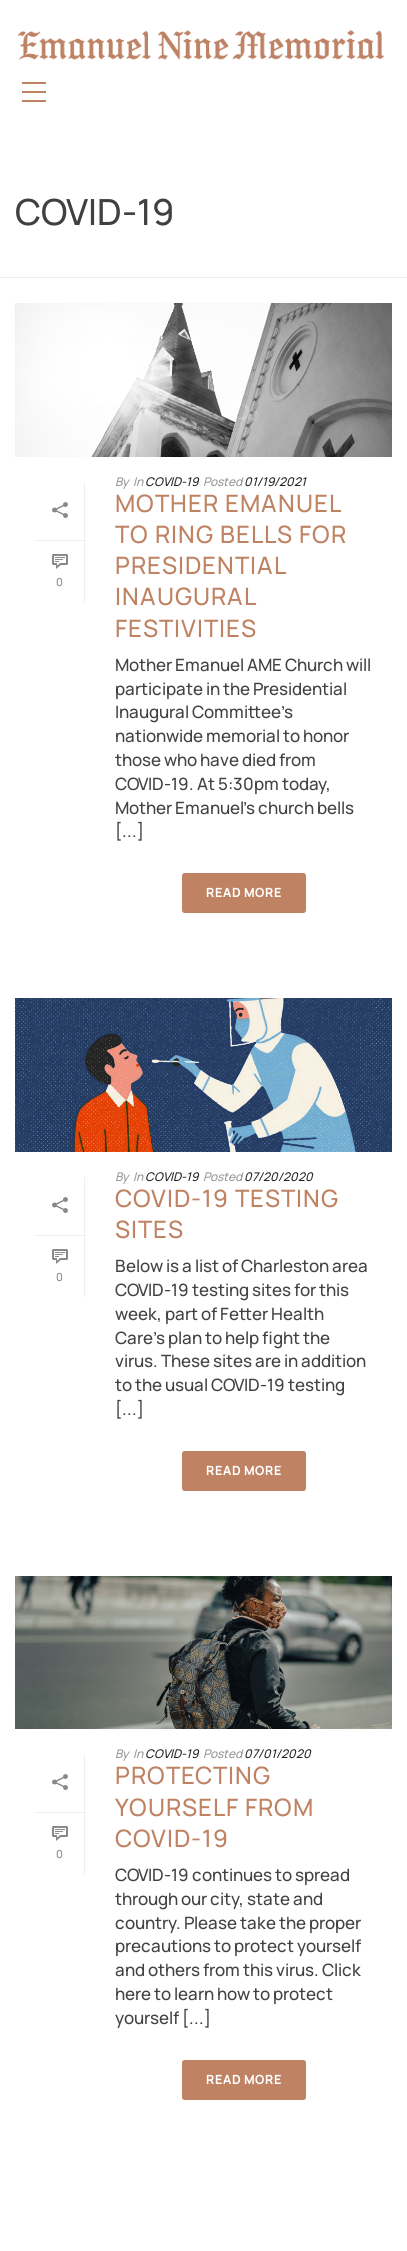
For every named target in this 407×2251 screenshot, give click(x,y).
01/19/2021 (275, 481)
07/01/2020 (277, 1753)
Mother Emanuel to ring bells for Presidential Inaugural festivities (231, 565)
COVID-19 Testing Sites (227, 1213)
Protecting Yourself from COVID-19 (214, 1805)
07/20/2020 (278, 1176)
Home (173, 263)
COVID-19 (225, 263)
